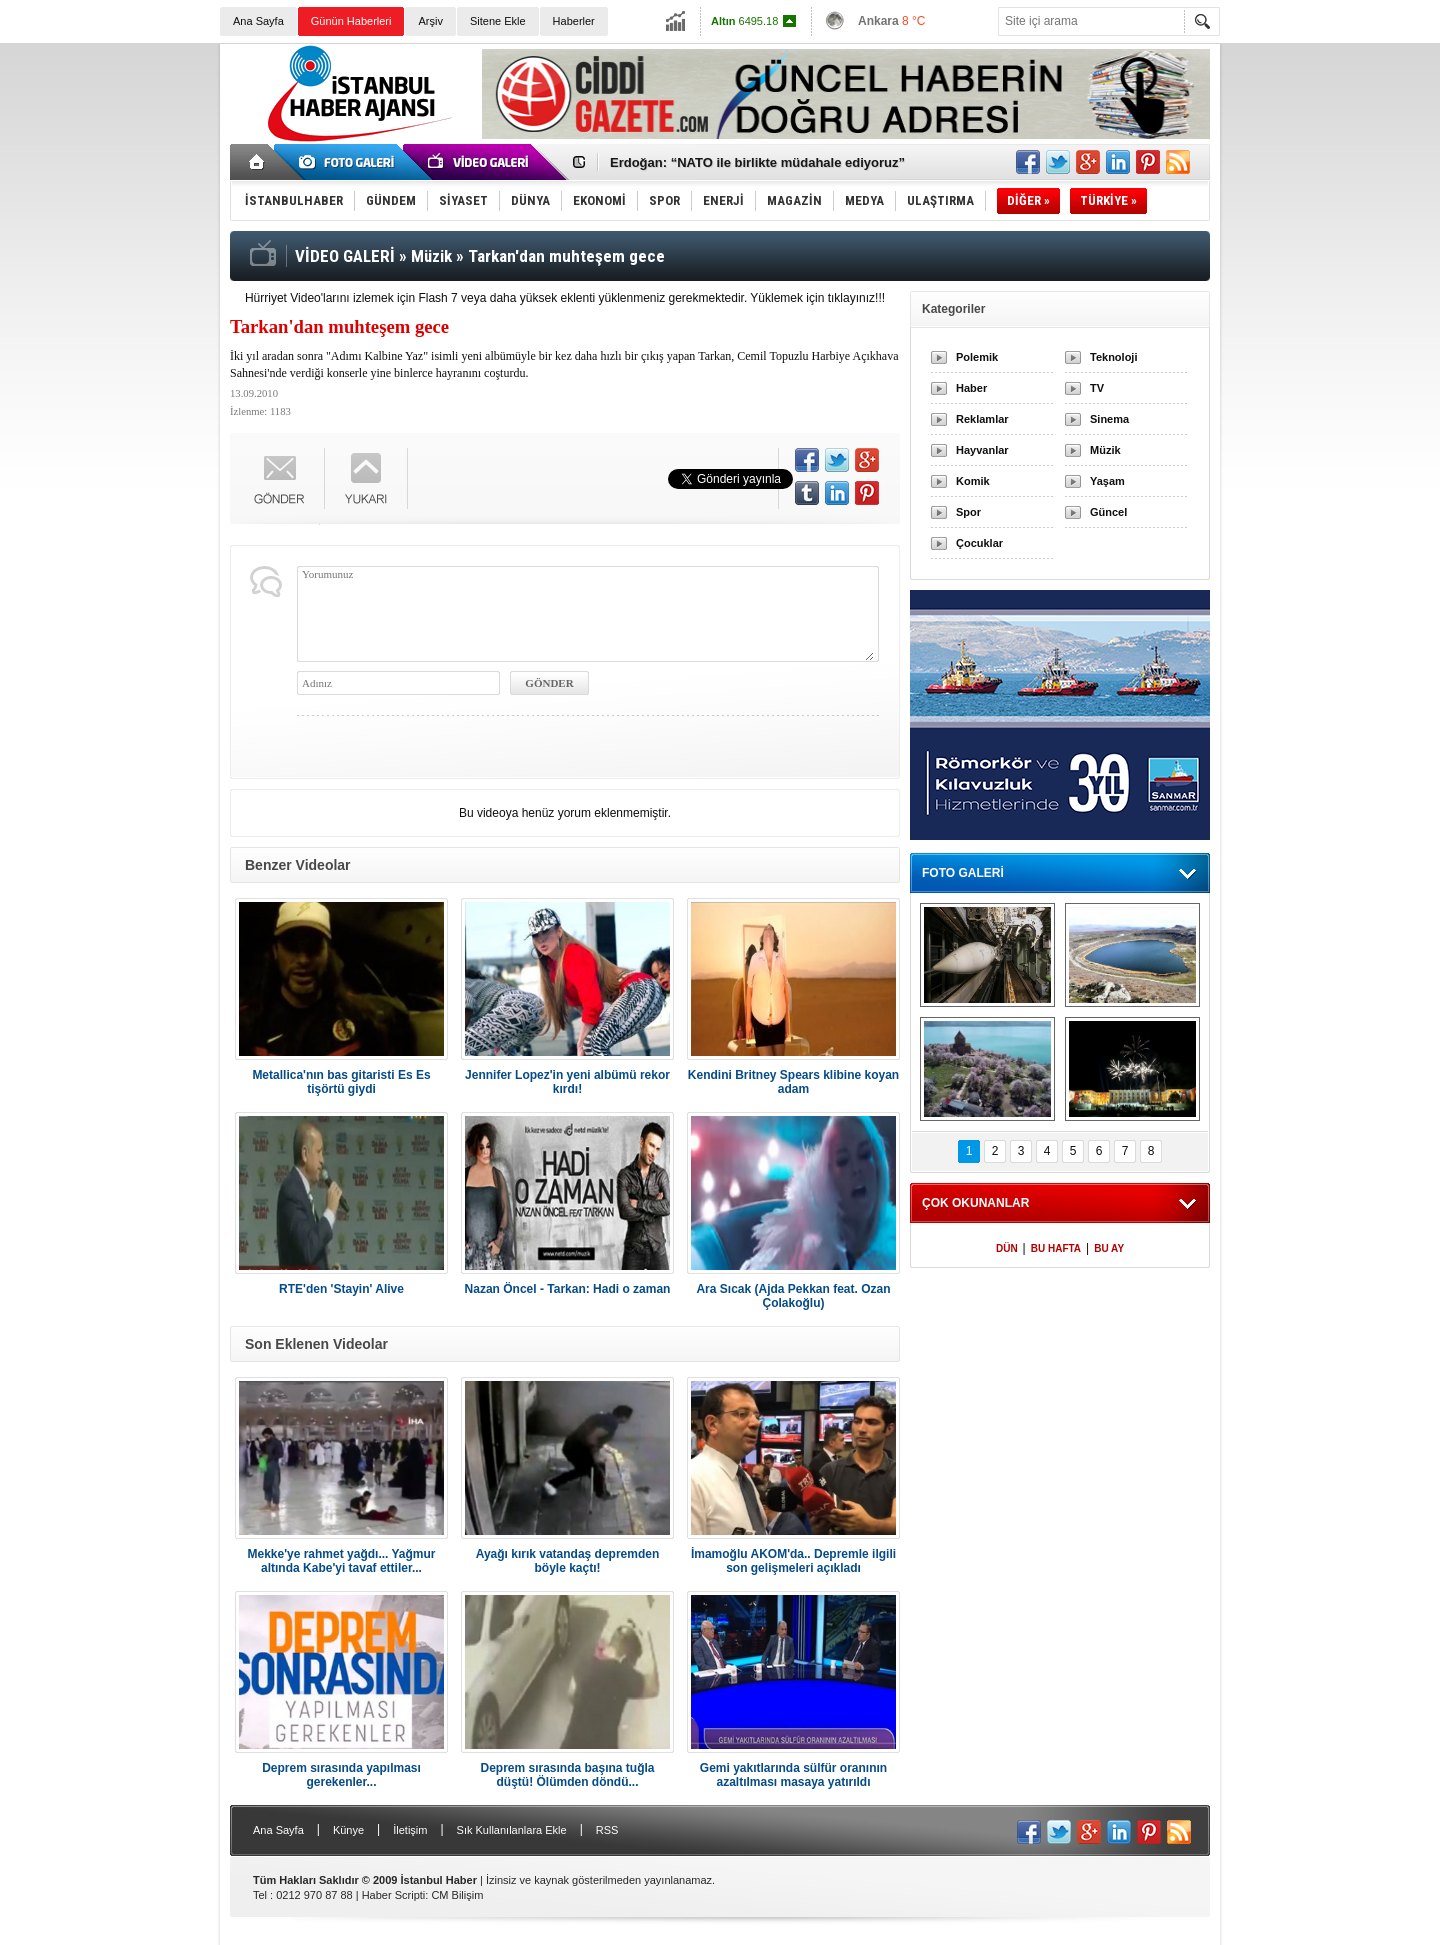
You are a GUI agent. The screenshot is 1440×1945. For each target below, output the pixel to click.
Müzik (1105, 450)
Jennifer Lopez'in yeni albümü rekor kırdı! (567, 1082)
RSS (607, 1830)
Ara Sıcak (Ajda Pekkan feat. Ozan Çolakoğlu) (793, 1296)
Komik (973, 481)
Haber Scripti (394, 1895)
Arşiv (430, 21)
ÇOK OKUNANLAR (975, 1203)
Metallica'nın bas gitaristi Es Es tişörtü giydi (341, 1082)
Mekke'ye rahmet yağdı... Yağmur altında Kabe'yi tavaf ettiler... (341, 1561)
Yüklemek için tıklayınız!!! (817, 298)
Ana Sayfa (258, 21)
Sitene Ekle (498, 21)
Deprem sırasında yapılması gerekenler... (341, 1775)
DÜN (1007, 1248)
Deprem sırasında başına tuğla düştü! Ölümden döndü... (567, 1775)
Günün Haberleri (351, 21)
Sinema (1109, 419)
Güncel (1108, 512)
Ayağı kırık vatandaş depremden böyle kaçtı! (568, 1561)
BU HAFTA (1056, 1248)
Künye (348, 1830)
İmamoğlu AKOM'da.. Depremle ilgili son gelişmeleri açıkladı (793, 1561)
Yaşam (1107, 481)
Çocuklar (979, 543)
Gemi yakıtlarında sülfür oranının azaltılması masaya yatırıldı (793, 1775)
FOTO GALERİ (963, 873)
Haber (971, 388)
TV (1097, 388)
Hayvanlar (982, 450)
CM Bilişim (457, 1895)
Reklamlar (982, 419)
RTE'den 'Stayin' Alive (341, 1289)
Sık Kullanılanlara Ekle (512, 1830)
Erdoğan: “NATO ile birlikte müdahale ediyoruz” (757, 162)
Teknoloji (1113, 357)
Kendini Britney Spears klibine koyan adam (793, 1082)
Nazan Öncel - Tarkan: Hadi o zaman (568, 1289)
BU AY (1109, 1248)
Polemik (977, 357)
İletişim (410, 1830)
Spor (968, 512)
